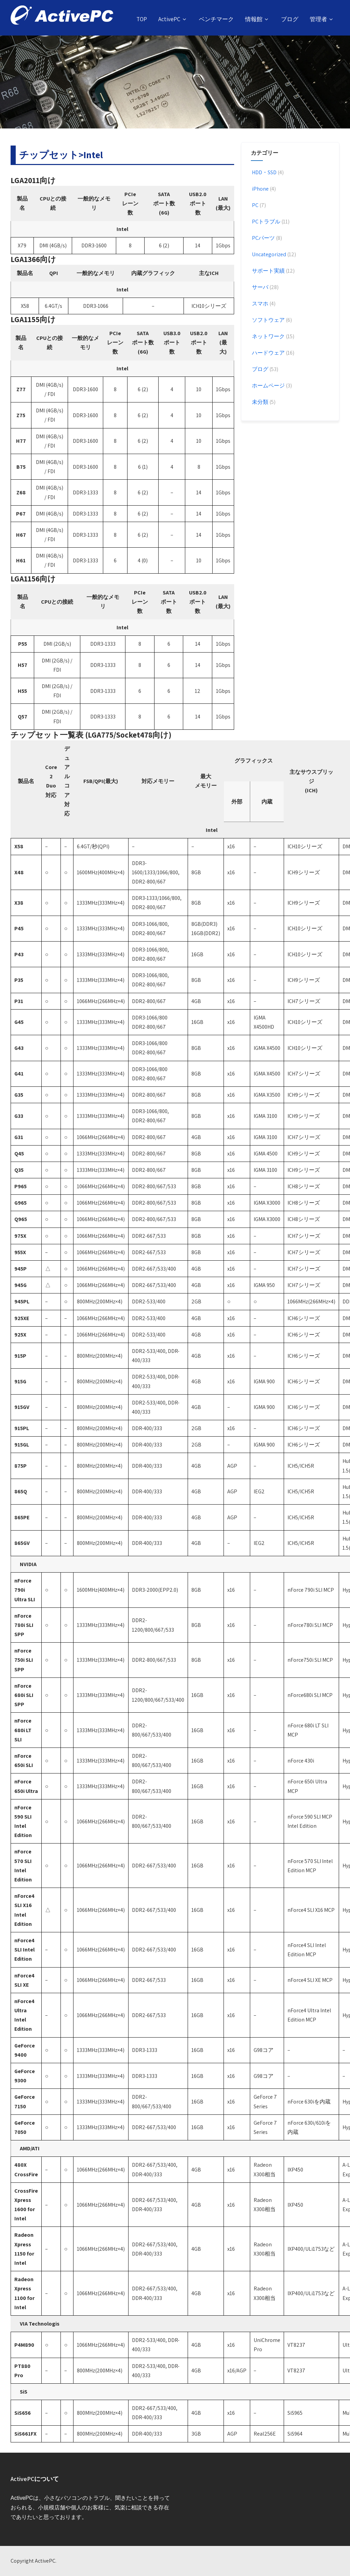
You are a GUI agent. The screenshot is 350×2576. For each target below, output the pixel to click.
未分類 (259, 402)
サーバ (259, 287)
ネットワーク (268, 336)
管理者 (322, 19)
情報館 (257, 19)
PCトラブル (265, 221)
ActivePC (173, 19)
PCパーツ (263, 238)
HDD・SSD (264, 172)
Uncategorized (268, 254)
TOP (141, 19)
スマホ (259, 303)
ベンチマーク (216, 19)
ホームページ (268, 385)
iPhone (260, 188)
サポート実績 (268, 270)
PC (254, 205)
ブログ (289, 19)
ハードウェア (268, 352)
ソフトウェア (268, 320)
